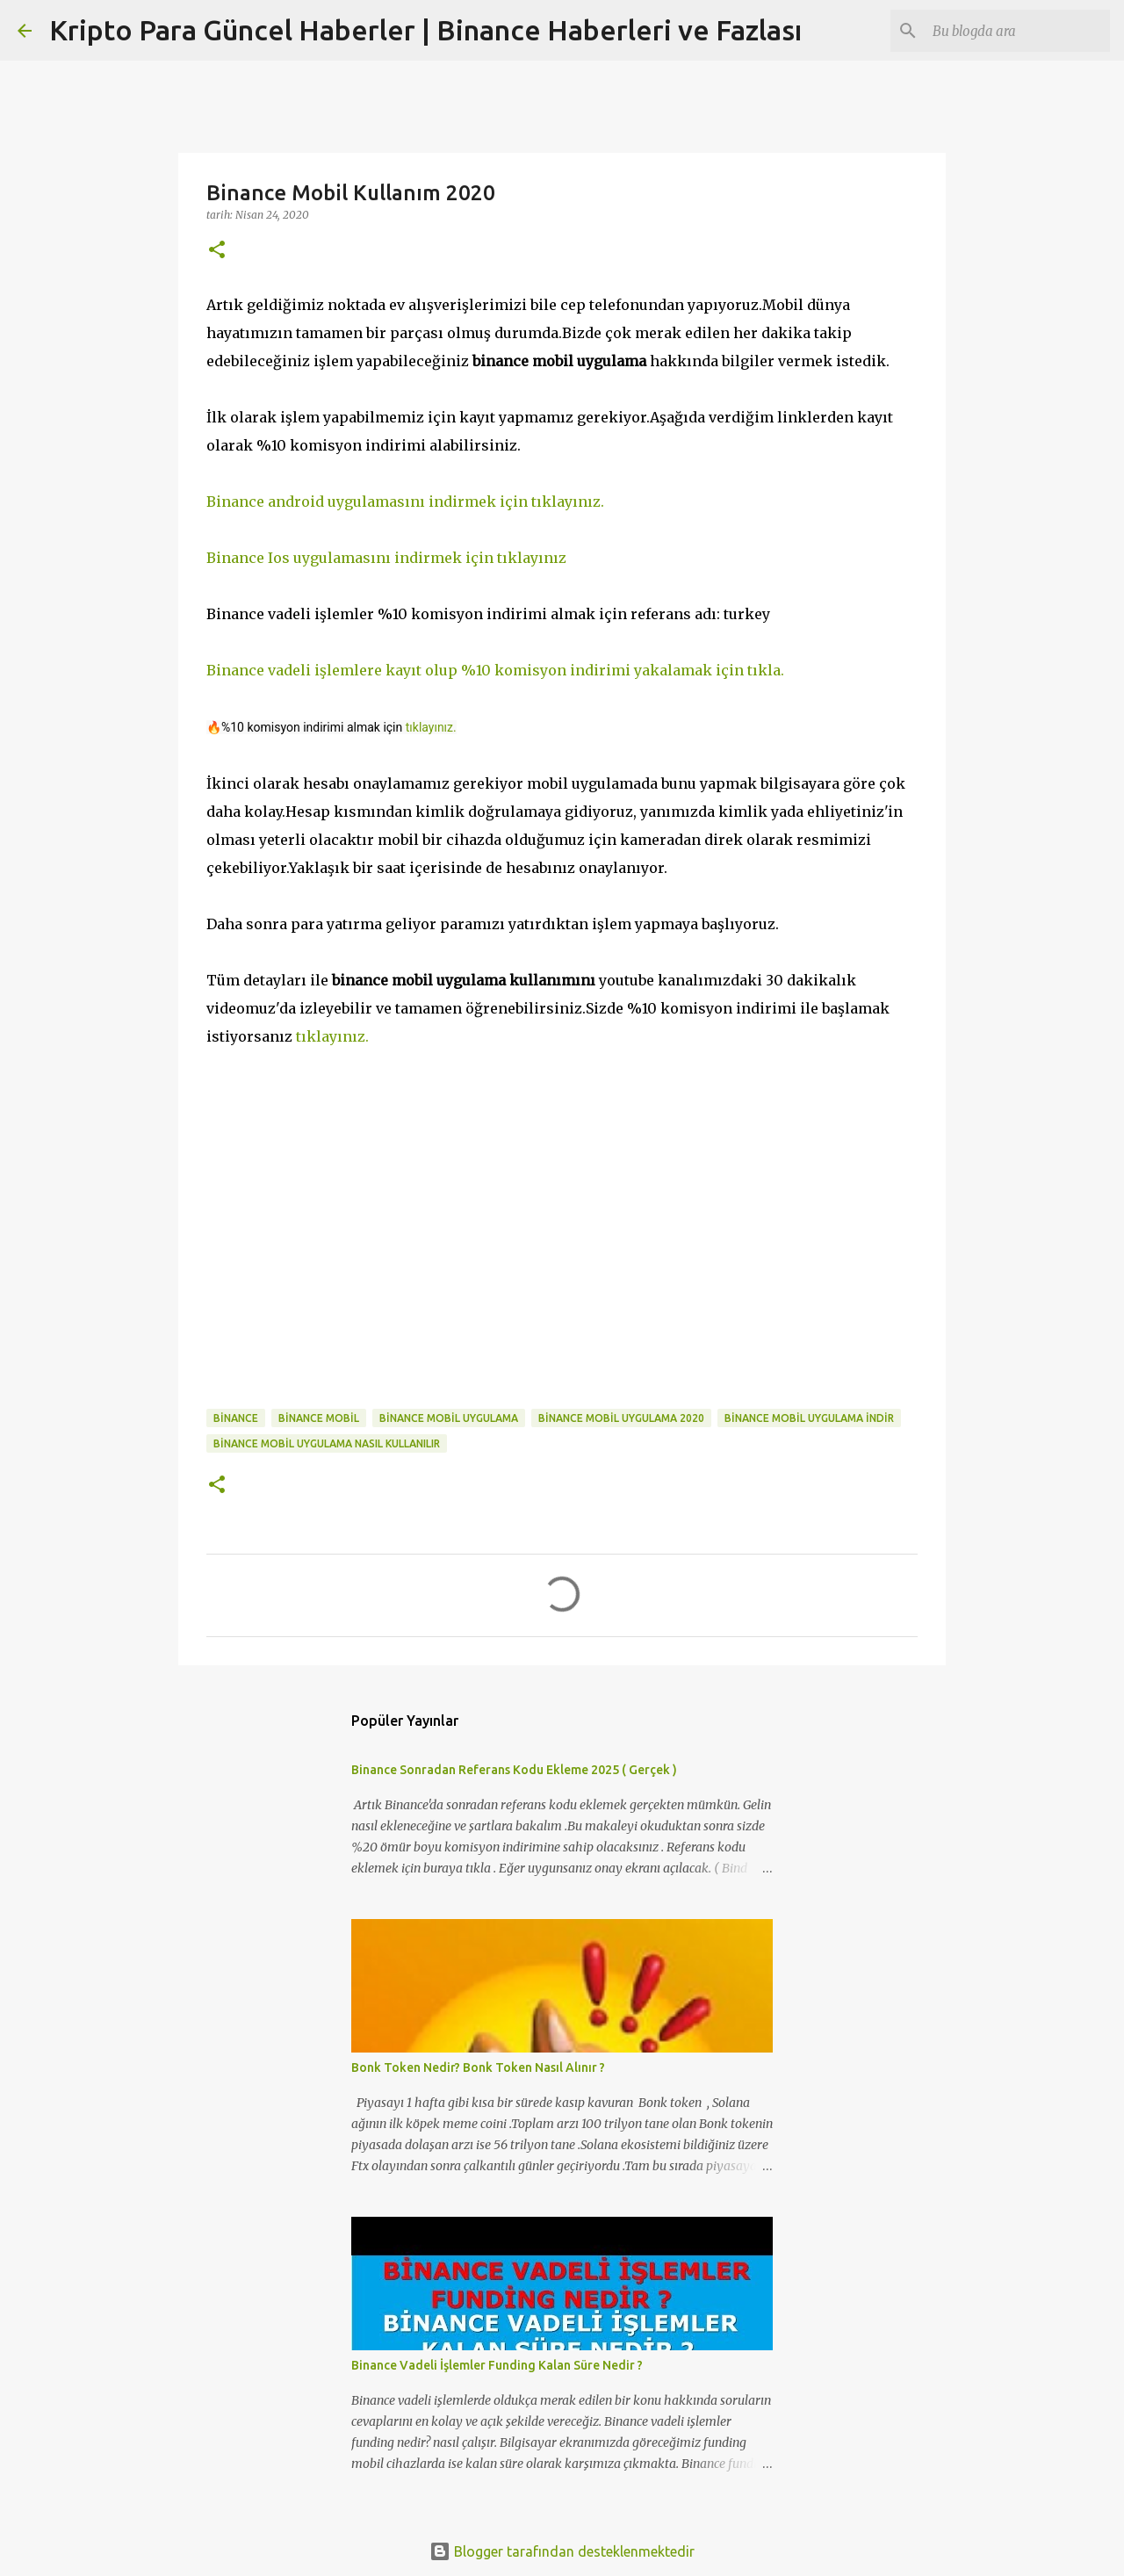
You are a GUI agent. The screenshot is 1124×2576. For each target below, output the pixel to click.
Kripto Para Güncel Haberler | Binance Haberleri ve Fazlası (425, 30)
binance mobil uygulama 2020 (621, 1418)
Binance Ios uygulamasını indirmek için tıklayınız (386, 557)
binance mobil (318, 1418)
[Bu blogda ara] (1018, 31)
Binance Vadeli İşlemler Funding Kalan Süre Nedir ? (497, 2365)
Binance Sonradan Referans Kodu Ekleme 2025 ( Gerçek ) (514, 1770)
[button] (216, 251)
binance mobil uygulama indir (809, 1418)
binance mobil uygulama (448, 1418)
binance (235, 1418)
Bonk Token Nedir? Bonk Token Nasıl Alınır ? (478, 2067)
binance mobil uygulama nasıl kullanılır (326, 1443)
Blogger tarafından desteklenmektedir (562, 2551)
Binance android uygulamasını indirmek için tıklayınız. (405, 501)
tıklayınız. (431, 727)
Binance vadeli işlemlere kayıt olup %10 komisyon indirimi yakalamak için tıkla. (495, 670)
